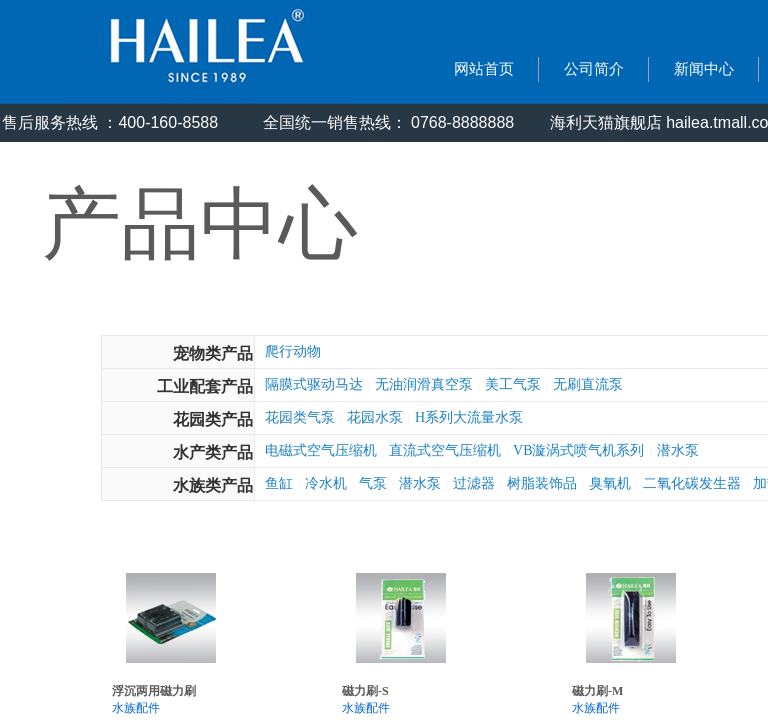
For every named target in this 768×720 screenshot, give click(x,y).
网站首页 (484, 69)
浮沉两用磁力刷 (154, 691)
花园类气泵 (300, 417)
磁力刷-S (365, 691)
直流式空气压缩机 (445, 450)
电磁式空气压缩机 (321, 450)
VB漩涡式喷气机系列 (578, 450)
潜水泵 (678, 450)
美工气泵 (513, 384)
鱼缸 (279, 483)
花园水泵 (375, 417)
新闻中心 (704, 69)
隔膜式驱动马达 (314, 384)
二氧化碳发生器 (692, 483)
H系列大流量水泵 (469, 417)
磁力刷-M (597, 691)
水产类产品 (213, 452)
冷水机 (326, 483)
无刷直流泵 (588, 384)
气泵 (373, 483)
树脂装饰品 (542, 483)
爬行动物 (293, 351)
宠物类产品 (213, 353)
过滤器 (474, 483)
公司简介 (594, 69)
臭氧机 (610, 483)
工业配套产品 (205, 386)
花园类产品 (213, 419)
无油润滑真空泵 (424, 384)
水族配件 (136, 708)
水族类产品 (213, 485)
